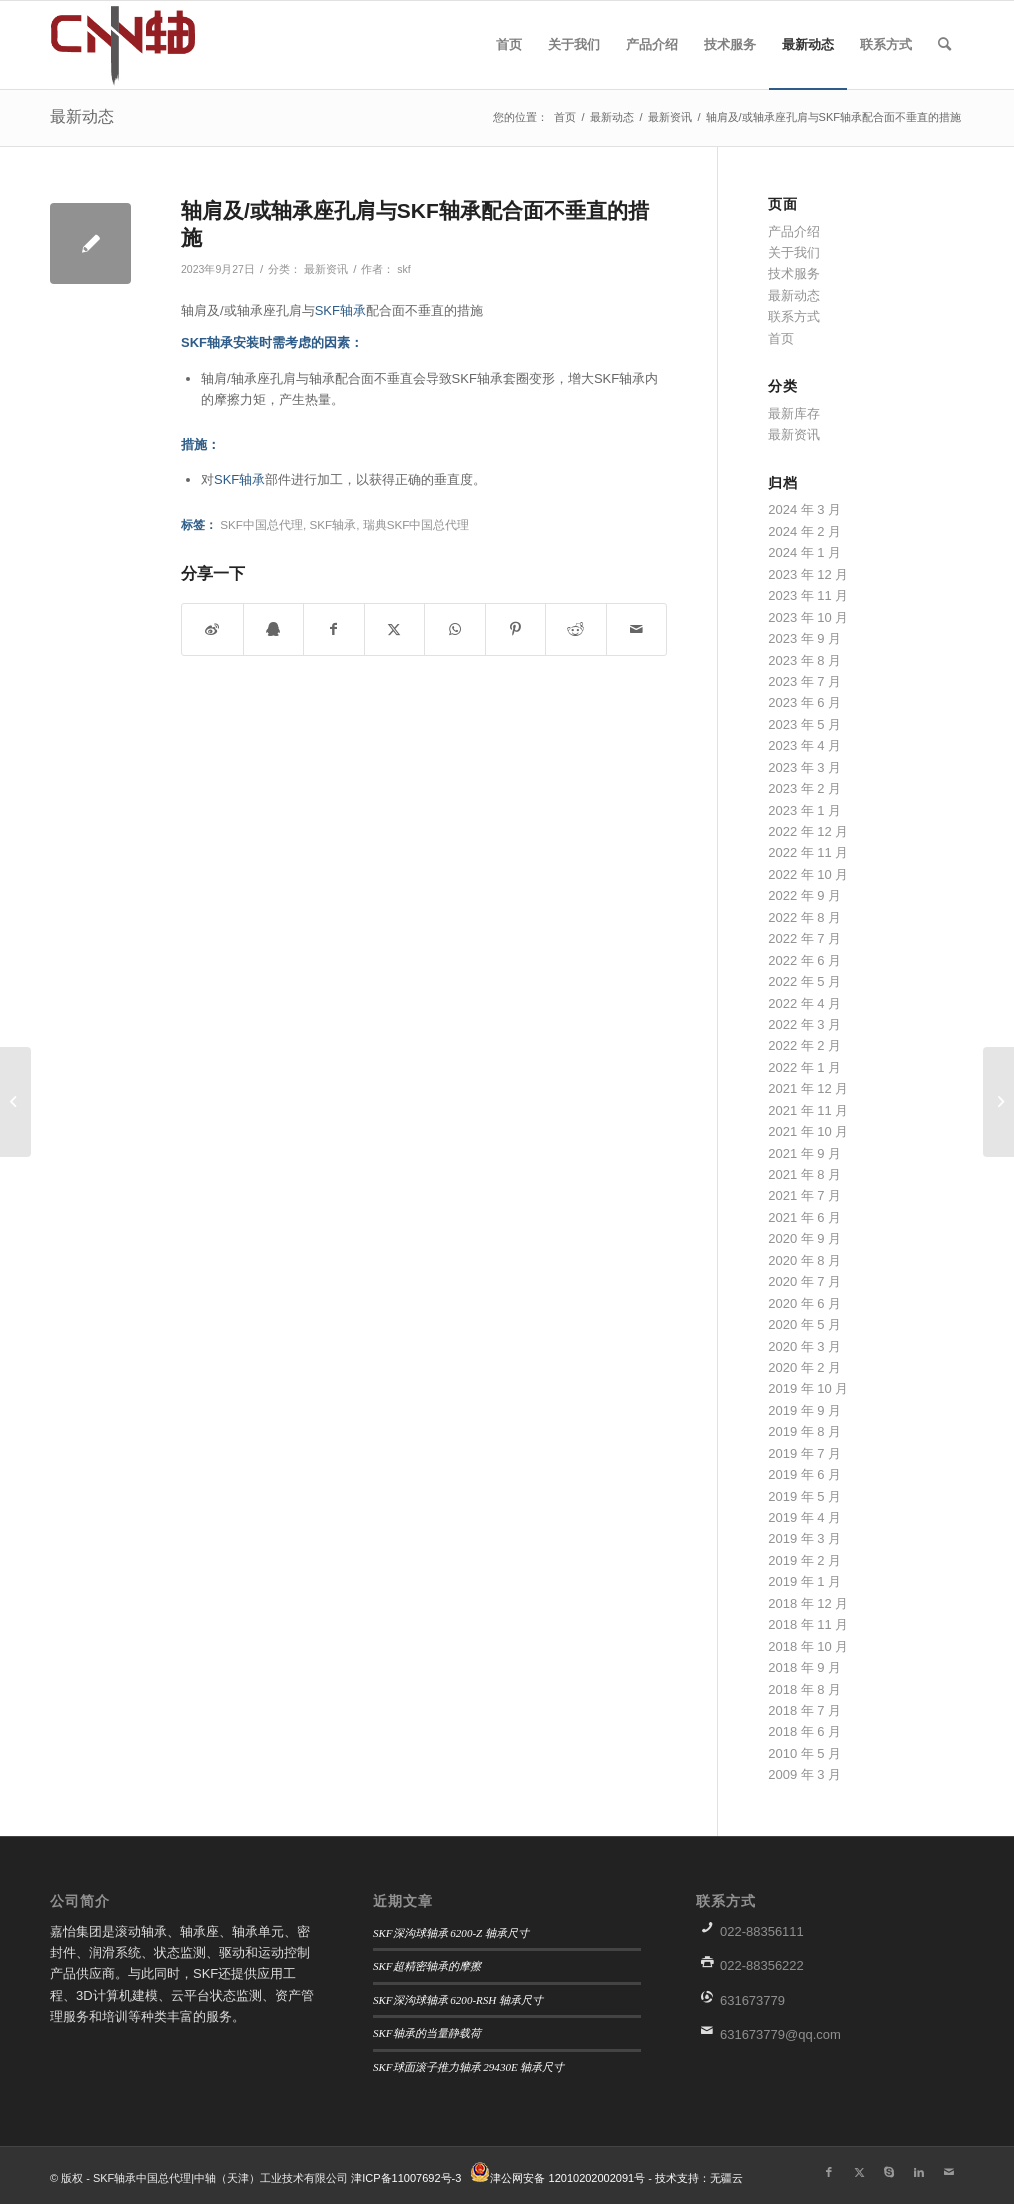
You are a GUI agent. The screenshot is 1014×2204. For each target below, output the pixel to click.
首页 (781, 338)
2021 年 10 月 (808, 1131)
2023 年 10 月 (808, 617)
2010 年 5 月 (804, 1753)
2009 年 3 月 (804, 1774)
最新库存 (794, 413)
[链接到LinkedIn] (919, 2172)
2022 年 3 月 (804, 1024)
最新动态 (82, 116)
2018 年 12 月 (808, 1603)
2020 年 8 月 (804, 1260)
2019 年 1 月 (804, 1581)
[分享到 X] (395, 629)
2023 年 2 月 (804, 788)
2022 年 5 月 (804, 981)
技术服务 (794, 273)
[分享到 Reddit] (576, 629)
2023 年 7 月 (804, 681)
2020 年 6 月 (804, 1303)
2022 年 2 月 (804, 1045)
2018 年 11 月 (808, 1624)
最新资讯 (326, 269)
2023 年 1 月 (804, 810)
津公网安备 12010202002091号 (567, 2178)
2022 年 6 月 (804, 960)
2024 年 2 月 (804, 531)
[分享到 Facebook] (334, 629)
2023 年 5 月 (804, 724)
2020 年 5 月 (804, 1324)
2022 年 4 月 (804, 1003)
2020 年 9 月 (804, 1238)
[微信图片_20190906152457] (145, 45)
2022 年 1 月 (804, 1067)
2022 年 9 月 (804, 895)
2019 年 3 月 (804, 1538)
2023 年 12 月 (808, 574)
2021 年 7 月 (804, 1195)
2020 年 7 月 (804, 1281)
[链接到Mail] (949, 2172)
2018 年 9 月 (804, 1667)
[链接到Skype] (889, 2172)
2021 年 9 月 (804, 1153)
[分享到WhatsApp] (455, 629)
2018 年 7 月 (804, 1710)
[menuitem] (509, 45)
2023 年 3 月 (804, 767)
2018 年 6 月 (804, 1731)
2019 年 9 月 (804, 1410)
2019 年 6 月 (804, 1474)
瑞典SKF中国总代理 (416, 524)
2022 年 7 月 (804, 938)
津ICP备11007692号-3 (406, 2178)
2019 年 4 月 (804, 1517)
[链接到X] (859, 2172)
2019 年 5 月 (804, 1496)
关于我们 (794, 252)
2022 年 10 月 (808, 874)
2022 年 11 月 (808, 852)
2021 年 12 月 (808, 1088)
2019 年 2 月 (804, 1560)
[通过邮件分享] (637, 629)
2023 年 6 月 (804, 702)
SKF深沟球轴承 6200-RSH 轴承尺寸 (458, 2000)
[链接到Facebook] (829, 2172)
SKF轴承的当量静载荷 (427, 2033)
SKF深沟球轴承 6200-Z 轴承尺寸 (451, 1933)
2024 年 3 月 (804, 509)
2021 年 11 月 (808, 1110)
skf (403, 269)
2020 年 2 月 (804, 1367)
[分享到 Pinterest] (516, 629)
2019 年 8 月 (804, 1431)
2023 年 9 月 (804, 638)
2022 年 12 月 (808, 831)
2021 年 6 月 (804, 1217)
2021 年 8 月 (804, 1174)
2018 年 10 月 (808, 1646)
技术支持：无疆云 (699, 2178)
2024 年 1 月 (804, 552)
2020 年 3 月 (804, 1346)
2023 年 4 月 (804, 745)
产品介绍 (794, 231)
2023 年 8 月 (804, 660)
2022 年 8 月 (804, 917)
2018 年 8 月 (804, 1689)
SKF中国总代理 (261, 524)
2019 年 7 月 (804, 1453)
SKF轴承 (340, 310)
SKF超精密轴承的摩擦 (427, 1966)
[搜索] (944, 45)
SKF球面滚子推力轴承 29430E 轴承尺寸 (469, 2067)
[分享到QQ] (274, 629)
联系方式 (794, 316)
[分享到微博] (212, 629)
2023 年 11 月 (808, 595)
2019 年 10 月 (808, 1388)
